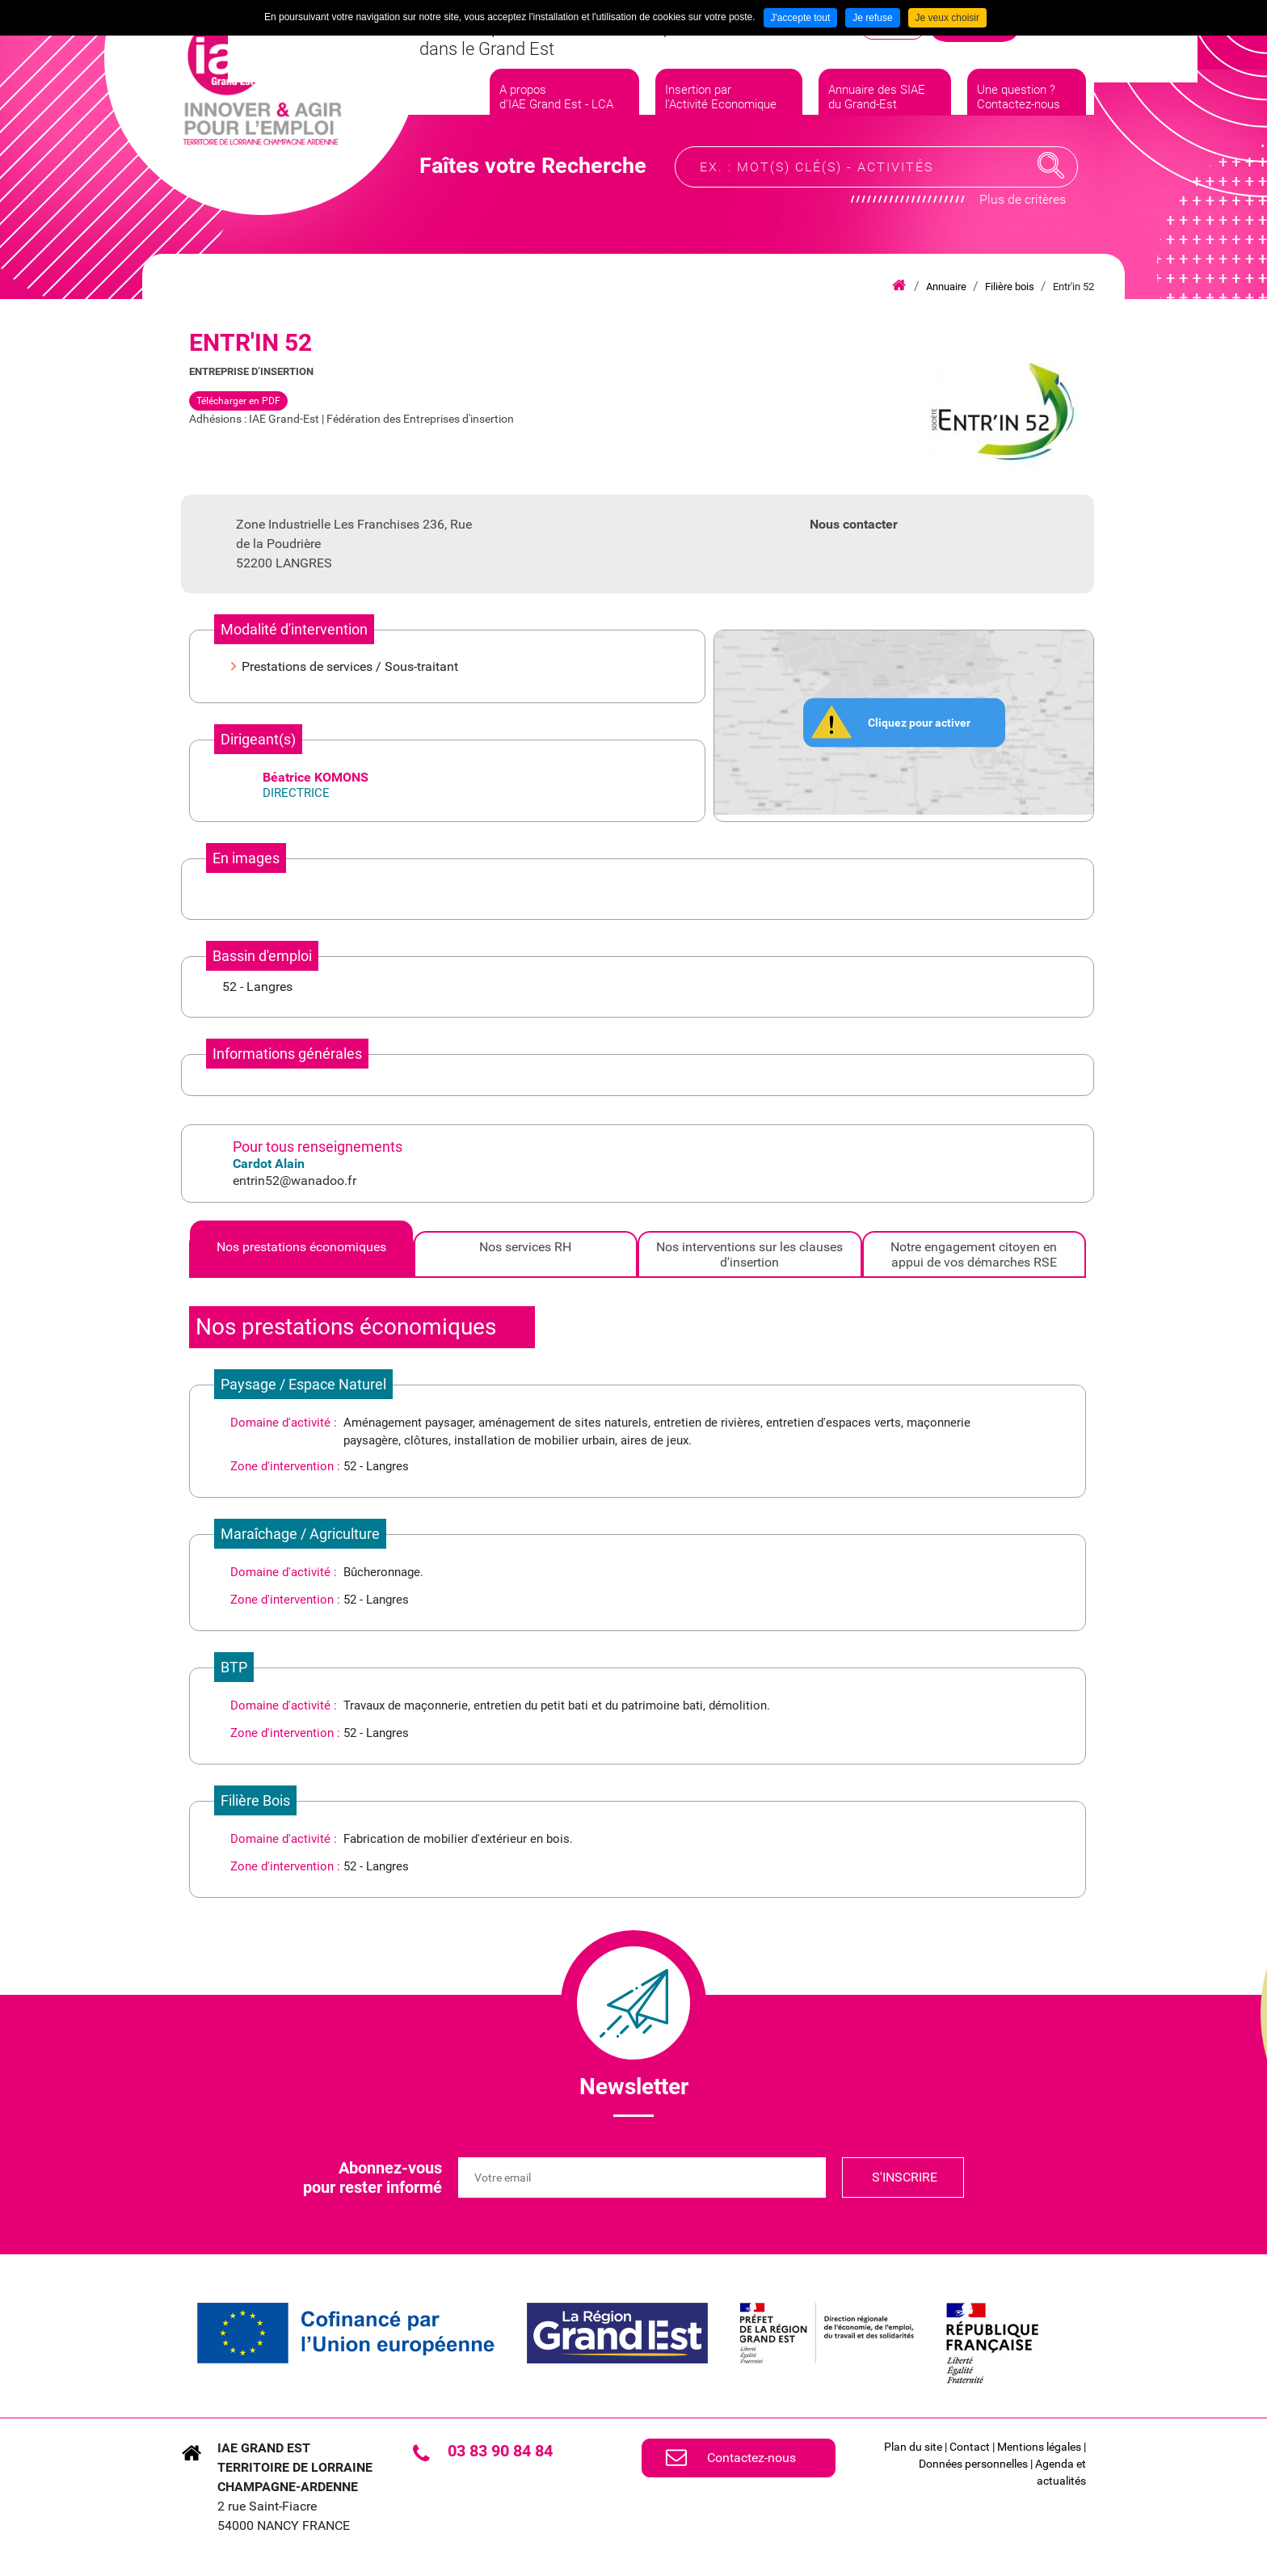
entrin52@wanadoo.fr (294, 1180)
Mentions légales (1039, 2446)
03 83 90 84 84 (500, 2450)
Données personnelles (973, 2463)
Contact (969, 2446)
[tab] (301, 1254)
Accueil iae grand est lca (898, 286)
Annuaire (946, 286)
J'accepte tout (801, 17)
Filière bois (1009, 286)
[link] (346, 2333)
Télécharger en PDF (238, 401)
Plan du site (913, 2446)
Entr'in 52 (1073, 286)
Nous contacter (854, 524)
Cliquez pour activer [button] (919, 721)
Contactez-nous (751, 2457)
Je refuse (872, 17)
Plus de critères (1022, 214)
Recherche (1051, 181)
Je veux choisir (947, 17)
